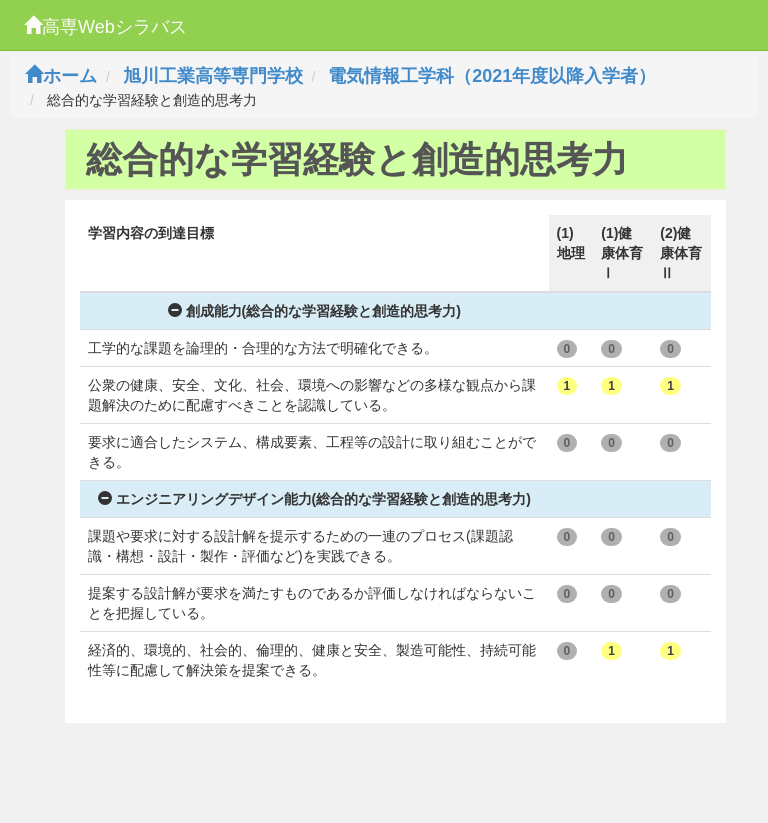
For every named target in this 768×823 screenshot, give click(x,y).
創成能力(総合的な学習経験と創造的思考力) (314, 311)
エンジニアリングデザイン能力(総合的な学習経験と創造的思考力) (314, 499)
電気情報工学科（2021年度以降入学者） (492, 76)
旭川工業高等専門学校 (213, 76)
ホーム (61, 76)
